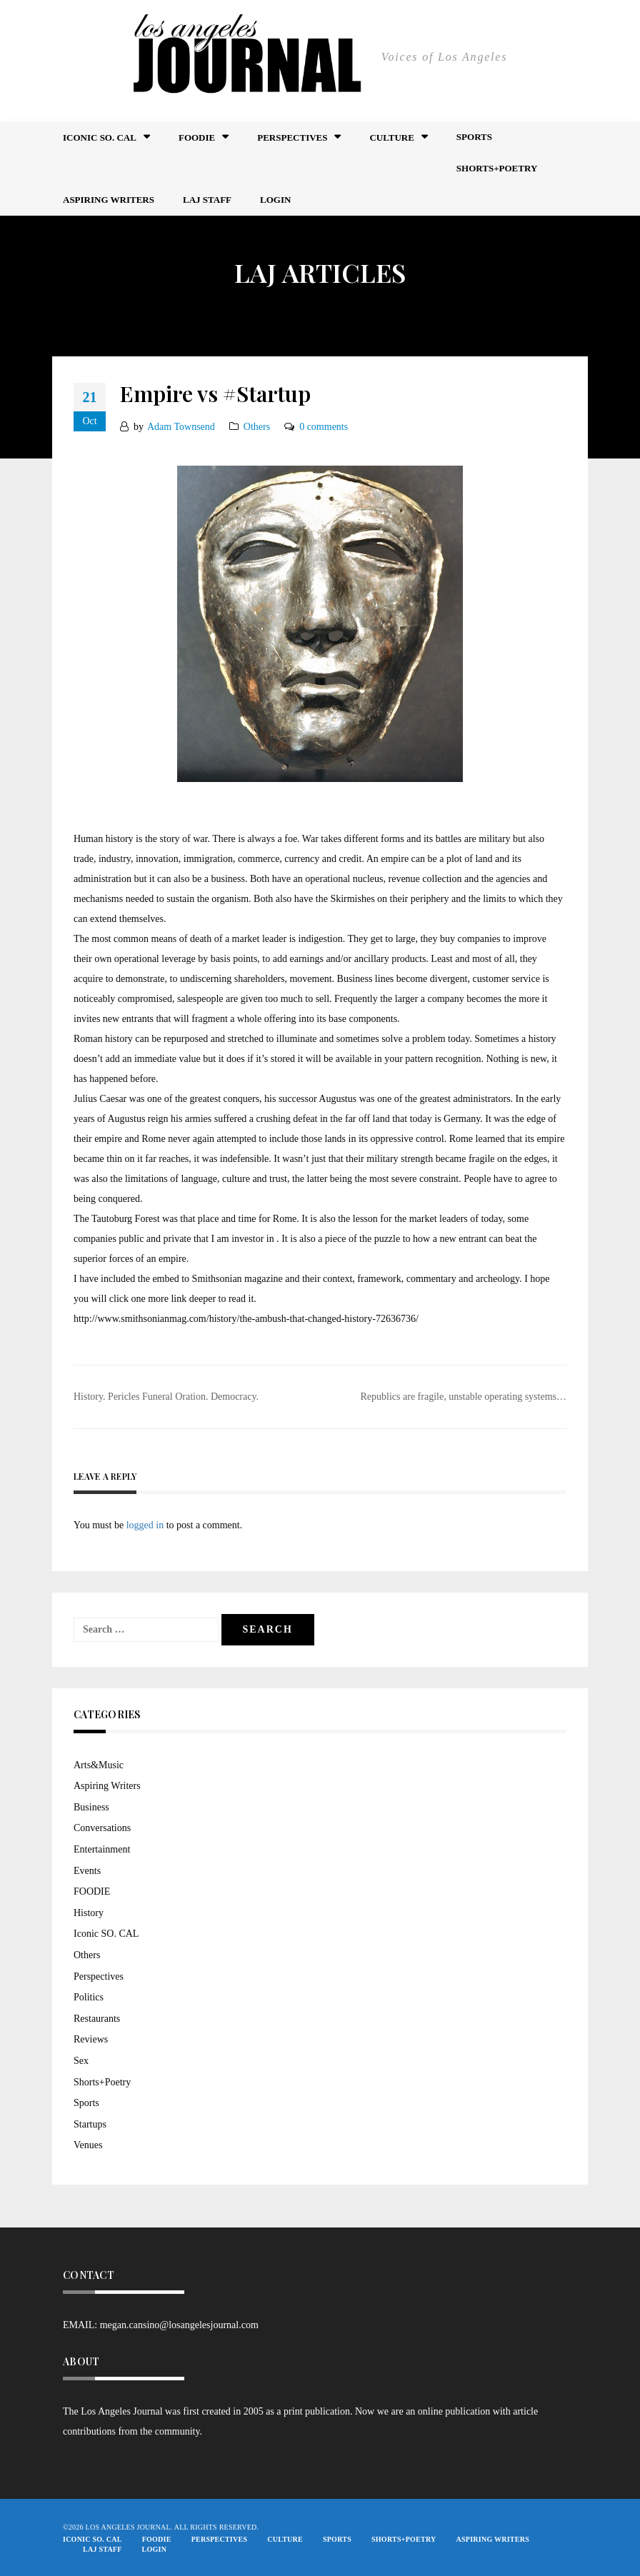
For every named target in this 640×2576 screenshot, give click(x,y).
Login (275, 199)
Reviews (91, 2039)
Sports (474, 136)
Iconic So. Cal (99, 137)
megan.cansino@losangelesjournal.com (179, 2325)
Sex (81, 2060)
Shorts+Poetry (496, 168)
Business (91, 1807)
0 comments (323, 426)
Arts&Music (99, 1765)
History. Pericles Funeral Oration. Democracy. (166, 1396)
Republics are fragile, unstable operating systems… (463, 1396)
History (89, 1913)
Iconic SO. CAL (106, 1933)
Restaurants (97, 2018)
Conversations (102, 1828)
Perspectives (292, 137)
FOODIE (197, 137)
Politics (89, 1997)
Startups (90, 2124)
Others (257, 426)
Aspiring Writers (108, 199)
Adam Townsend (181, 426)
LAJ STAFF (207, 199)
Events (87, 1870)
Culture (391, 137)
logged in (145, 1525)
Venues (88, 2145)
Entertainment (102, 1849)
